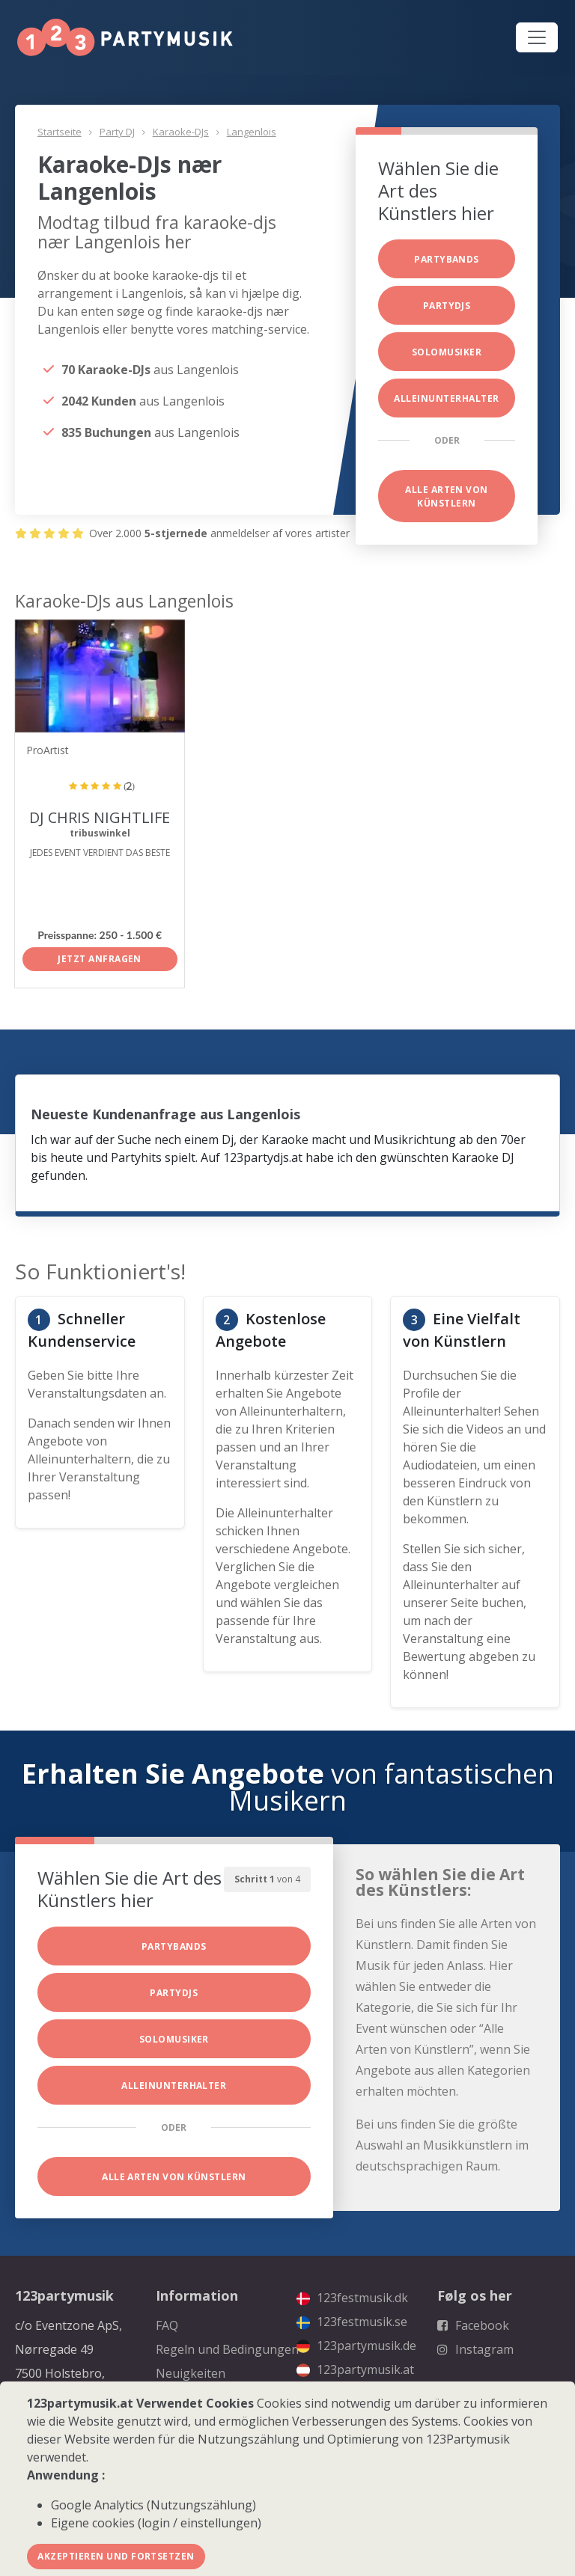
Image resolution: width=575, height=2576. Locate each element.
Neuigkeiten (190, 2373)
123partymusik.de (356, 2345)
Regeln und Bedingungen (227, 2349)
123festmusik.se (351, 2321)
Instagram (475, 2349)
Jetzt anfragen (100, 958)
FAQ (167, 2325)
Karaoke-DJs (181, 131)
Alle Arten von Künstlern (446, 496)
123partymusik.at (355, 2369)
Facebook (473, 2325)
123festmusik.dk (352, 2297)
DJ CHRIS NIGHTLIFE (99, 817)
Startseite (59, 131)
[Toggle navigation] (537, 37)
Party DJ (117, 131)
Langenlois (251, 131)
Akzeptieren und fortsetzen (115, 2556)
